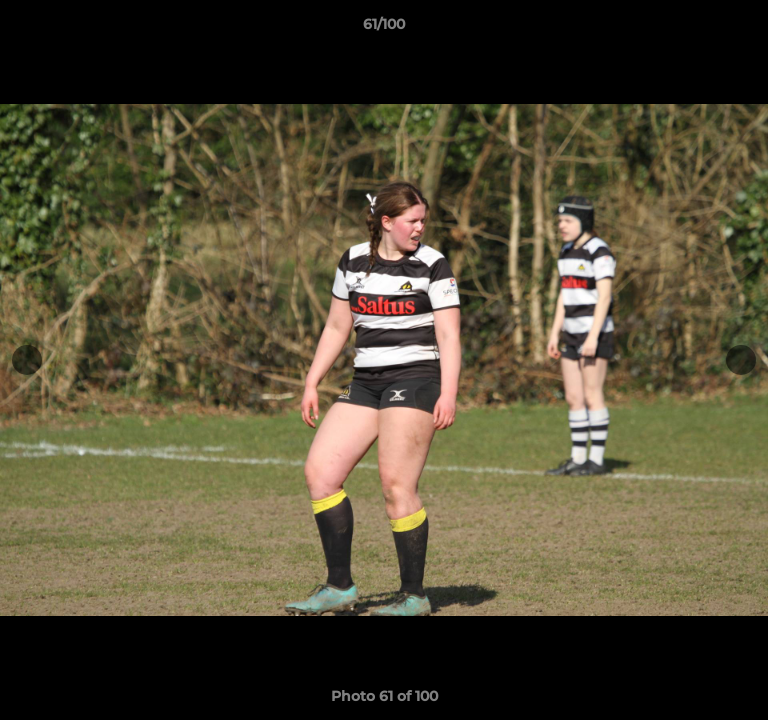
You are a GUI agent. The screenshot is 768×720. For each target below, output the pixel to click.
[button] (744, 29)
